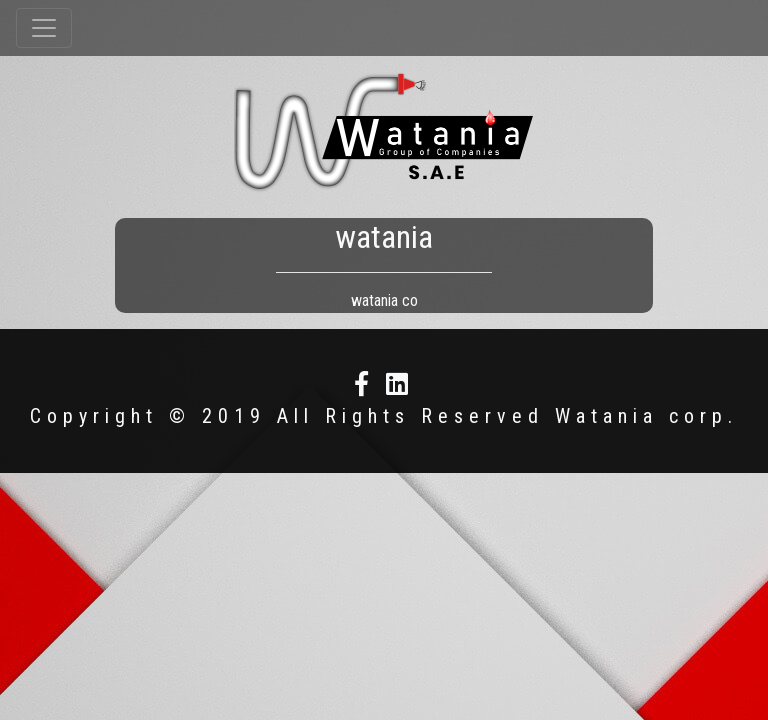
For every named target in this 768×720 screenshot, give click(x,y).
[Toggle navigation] (44, 28)
